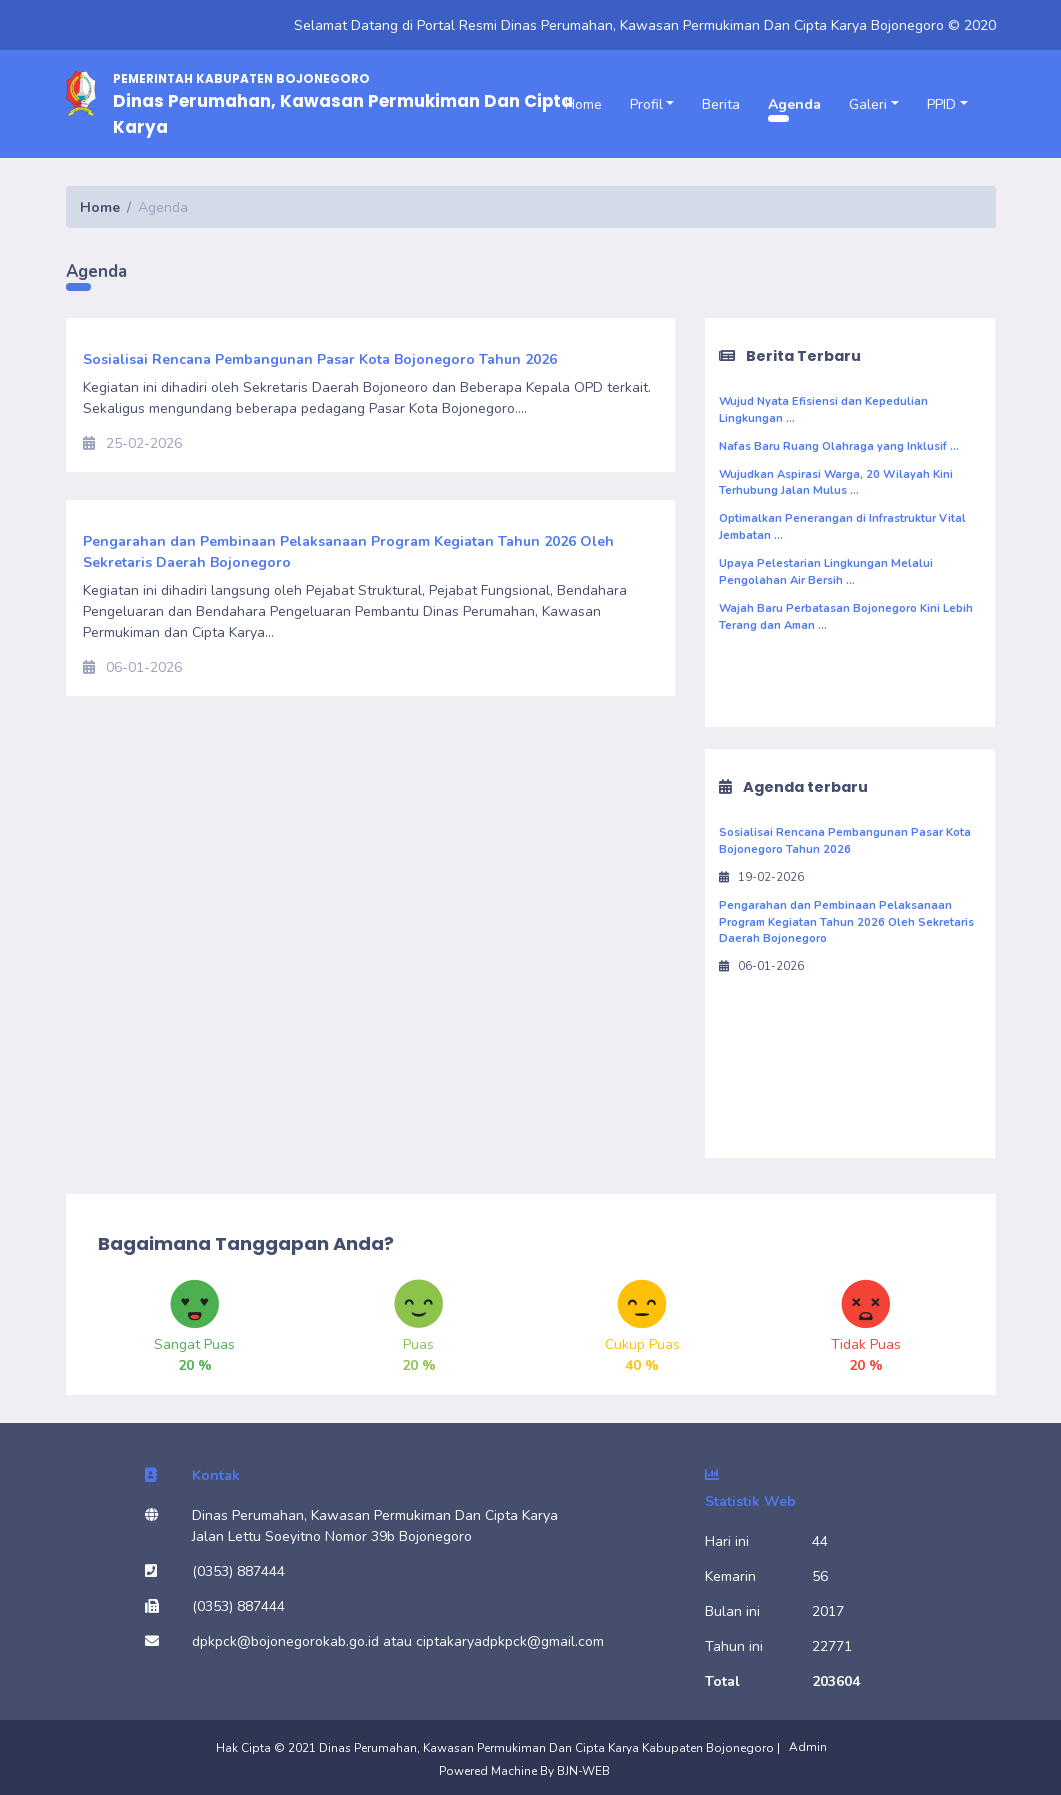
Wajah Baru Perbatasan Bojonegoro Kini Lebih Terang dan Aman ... (846, 617)
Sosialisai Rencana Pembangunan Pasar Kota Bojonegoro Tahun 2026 (845, 841)
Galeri (868, 104)
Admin (808, 1747)
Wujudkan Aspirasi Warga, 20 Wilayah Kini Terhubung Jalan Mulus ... (836, 483)
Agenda (794, 104)
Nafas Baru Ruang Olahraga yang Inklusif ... (839, 446)
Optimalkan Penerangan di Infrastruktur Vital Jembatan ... (842, 527)
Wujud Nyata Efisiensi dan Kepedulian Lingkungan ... (823, 410)
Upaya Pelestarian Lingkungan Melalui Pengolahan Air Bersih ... (826, 572)
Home (583, 104)
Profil (646, 104)
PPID (941, 104)
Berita (721, 104)
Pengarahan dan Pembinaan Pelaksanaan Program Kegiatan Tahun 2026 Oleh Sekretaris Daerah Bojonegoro (846, 922)
